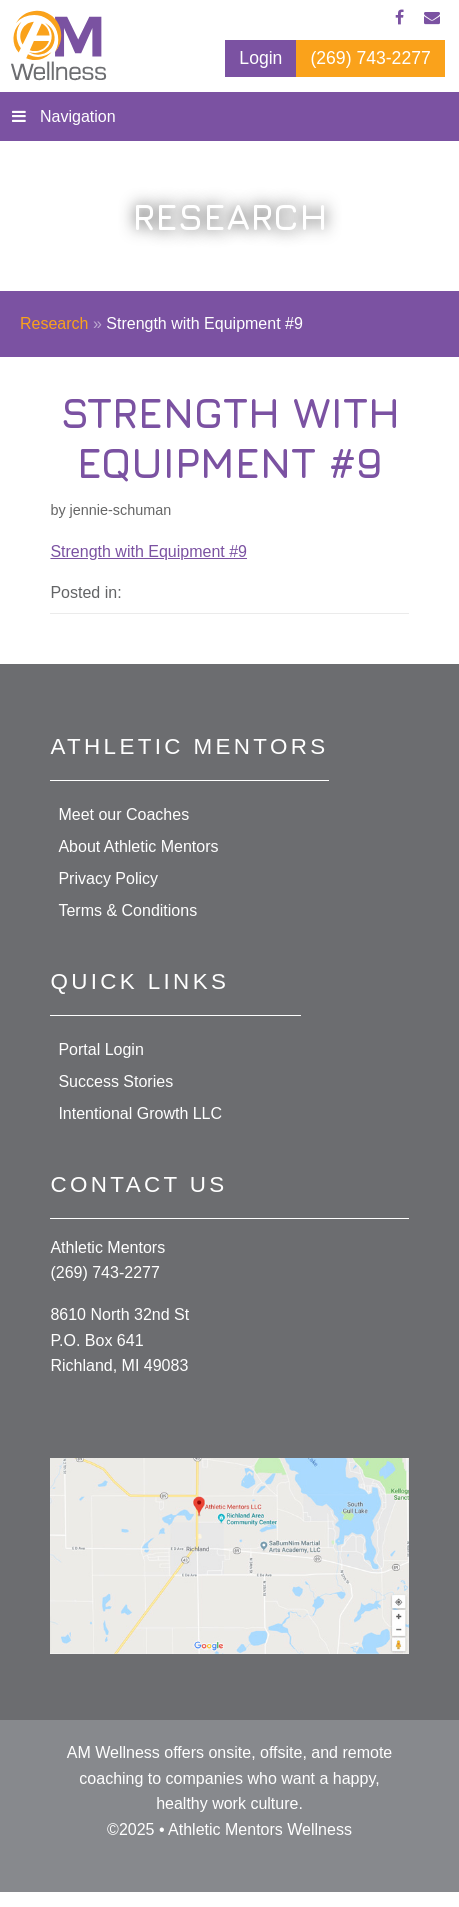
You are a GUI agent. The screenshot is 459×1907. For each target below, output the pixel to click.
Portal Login (100, 1049)
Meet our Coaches (123, 814)
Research (54, 323)
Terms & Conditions (127, 910)
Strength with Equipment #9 (148, 551)
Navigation (78, 116)
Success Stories (115, 1081)
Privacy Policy (108, 878)
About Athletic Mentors (138, 846)
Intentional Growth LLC (140, 1113)
